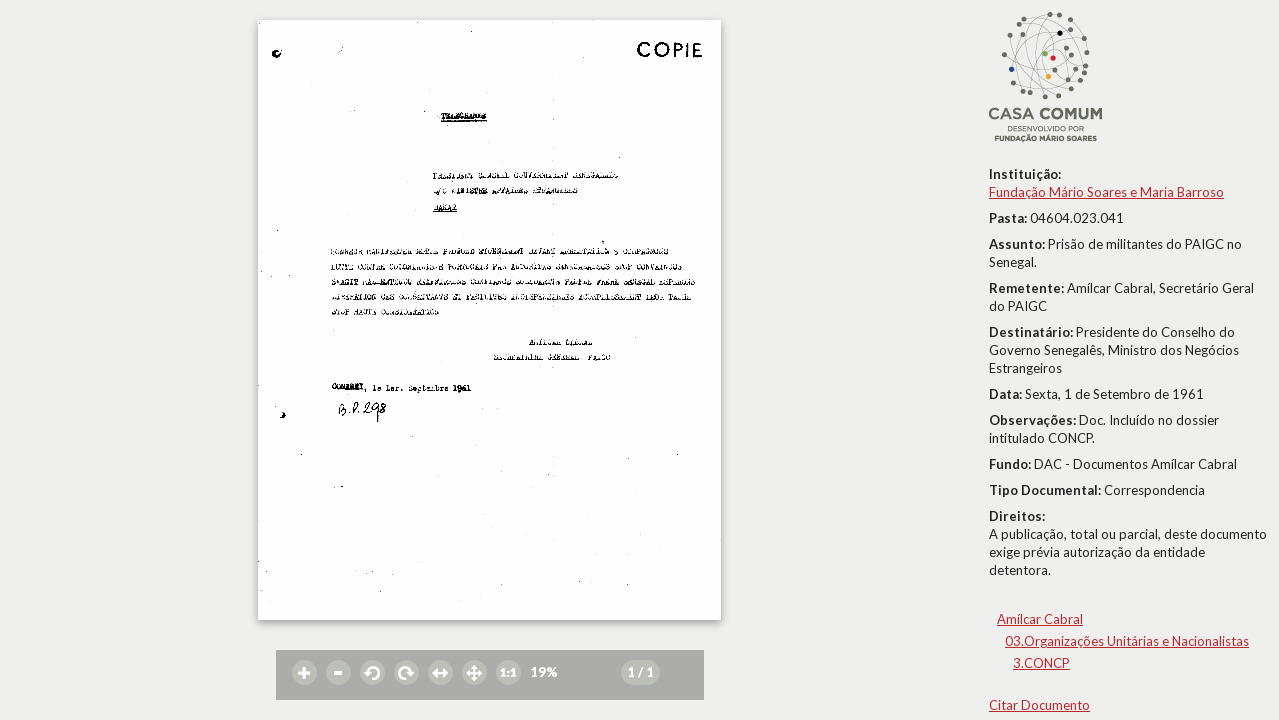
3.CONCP (1041, 663)
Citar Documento (1039, 705)
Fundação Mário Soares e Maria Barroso (1106, 192)
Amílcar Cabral (1040, 619)
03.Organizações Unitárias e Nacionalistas (1127, 641)
